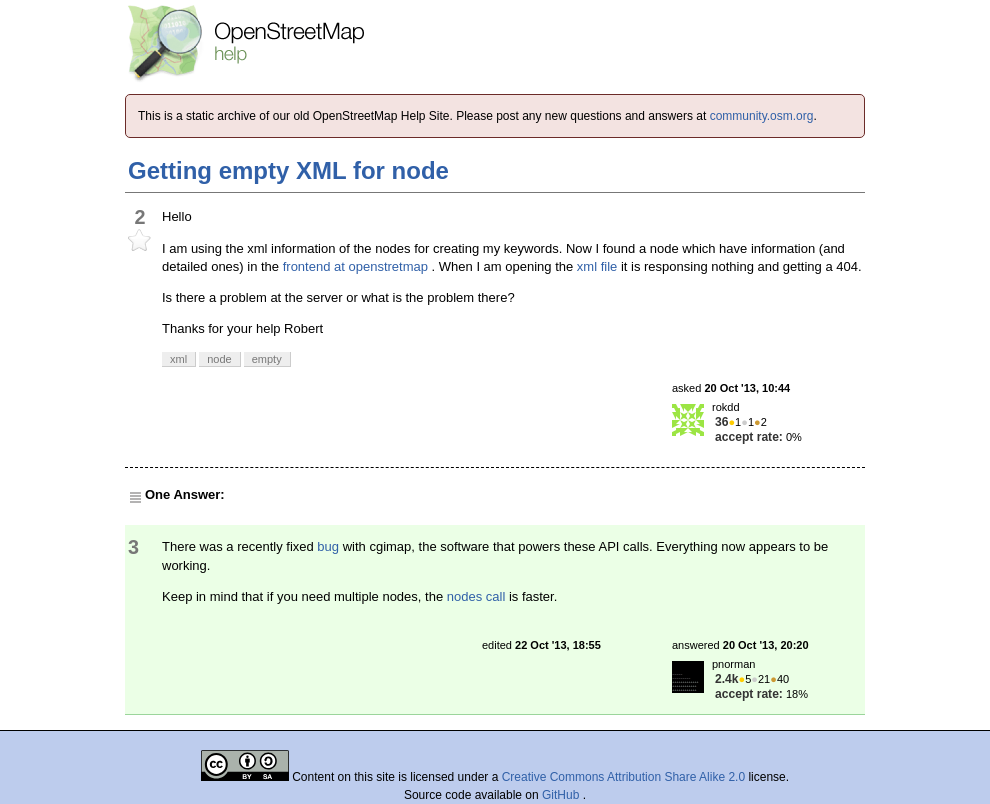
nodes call (476, 596)
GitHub (562, 795)
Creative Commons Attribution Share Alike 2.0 (623, 777)
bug (328, 546)
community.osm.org (762, 116)
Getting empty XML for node (288, 170)
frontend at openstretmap (355, 266)
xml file (597, 266)
